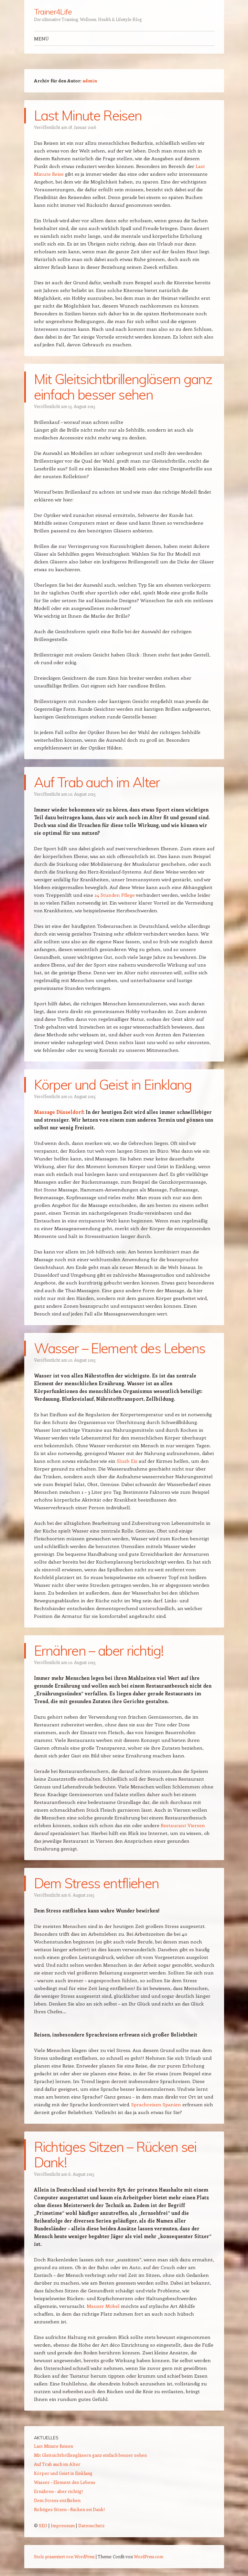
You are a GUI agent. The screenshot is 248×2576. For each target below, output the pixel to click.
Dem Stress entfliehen (96, 1883)
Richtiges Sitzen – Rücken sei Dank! (115, 2154)
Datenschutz (91, 2525)
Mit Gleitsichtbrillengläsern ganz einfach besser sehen (123, 387)
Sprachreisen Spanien (156, 2104)
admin (89, 81)
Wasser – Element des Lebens (119, 1348)
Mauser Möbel (103, 2306)
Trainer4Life (53, 11)
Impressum (63, 2525)
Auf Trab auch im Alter (97, 782)
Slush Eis (127, 1461)
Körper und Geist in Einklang (113, 1084)
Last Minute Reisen (88, 115)
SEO (43, 2525)
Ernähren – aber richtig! (99, 1650)
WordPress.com (148, 2556)
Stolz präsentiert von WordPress (64, 2556)
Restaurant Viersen (183, 1825)
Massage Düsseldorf (58, 1112)
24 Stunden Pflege (114, 895)
